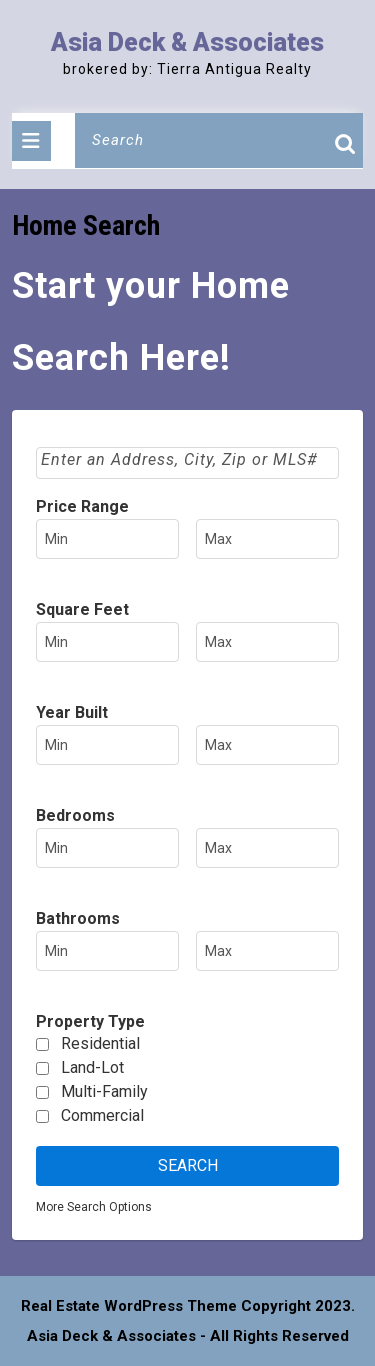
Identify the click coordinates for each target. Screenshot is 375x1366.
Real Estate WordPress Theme (129, 1306)
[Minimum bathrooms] (107, 951)
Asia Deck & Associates (187, 42)
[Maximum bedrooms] (267, 848)
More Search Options (94, 1207)
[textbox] (189, 460)
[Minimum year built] (107, 745)
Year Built (72, 712)
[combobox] (187, 463)
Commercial (102, 1115)
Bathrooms (78, 918)
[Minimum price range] (107, 539)
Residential (100, 1043)
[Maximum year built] (267, 745)
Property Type (90, 1021)
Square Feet (82, 609)
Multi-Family (104, 1091)
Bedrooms (75, 815)
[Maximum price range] (267, 539)
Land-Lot (92, 1067)
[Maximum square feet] (267, 642)
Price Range (82, 506)
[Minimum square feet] (107, 642)
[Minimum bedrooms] (107, 848)
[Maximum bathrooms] (267, 951)
